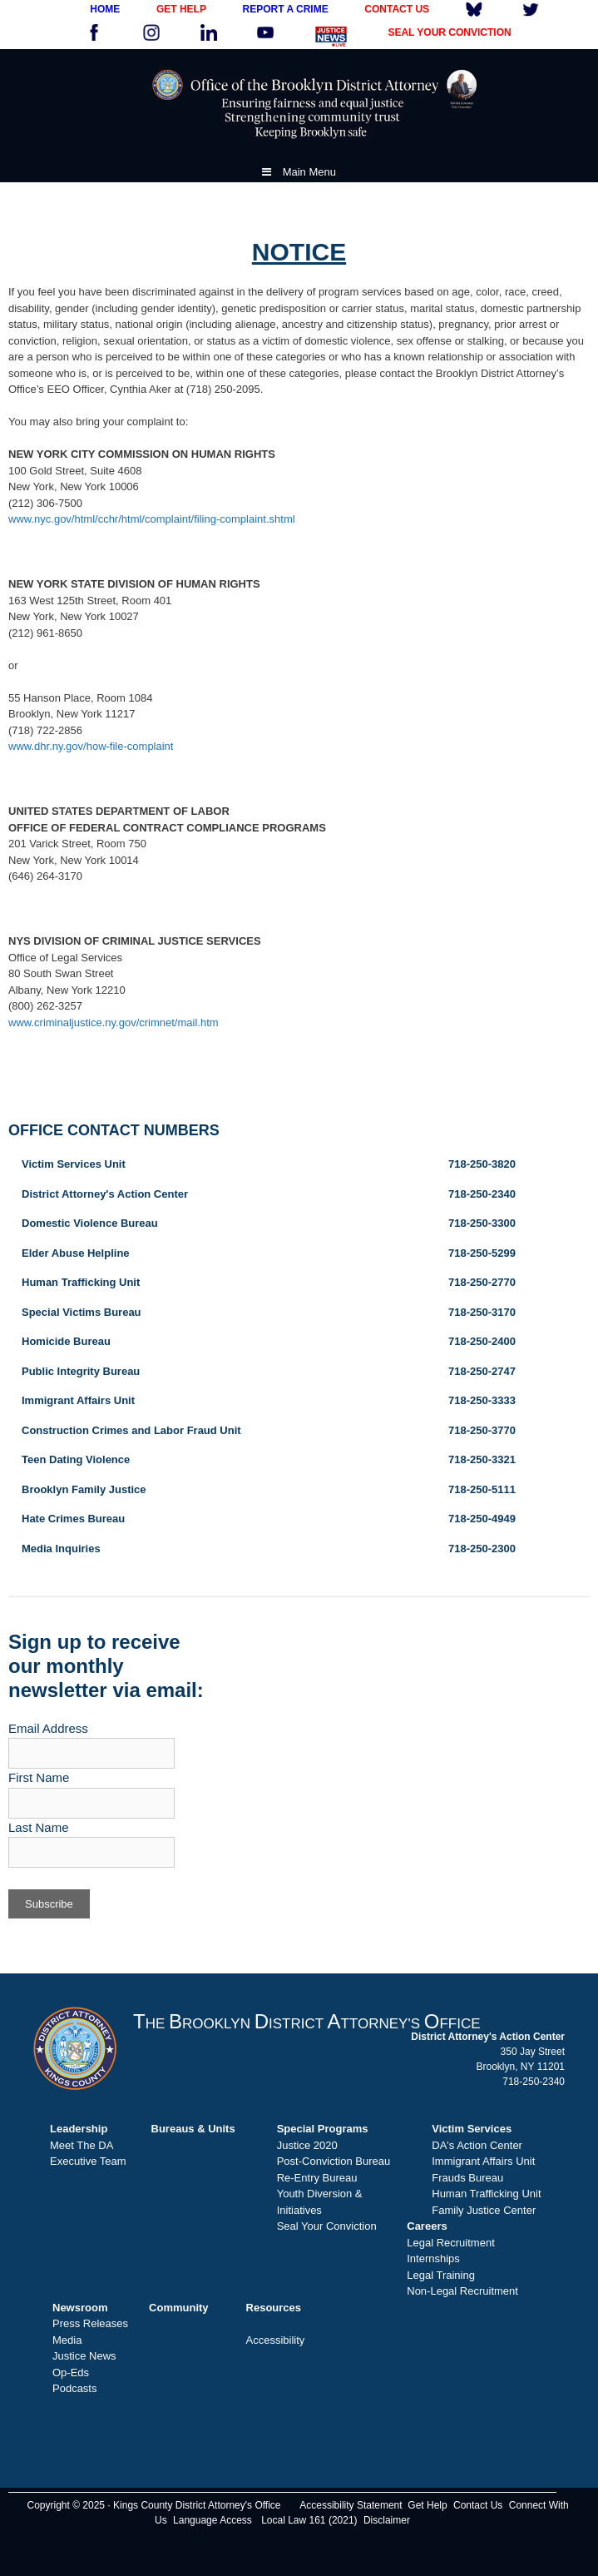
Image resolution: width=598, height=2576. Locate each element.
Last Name (38, 1827)
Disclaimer (386, 2520)
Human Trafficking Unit (486, 2193)
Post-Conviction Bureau (334, 2161)
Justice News (84, 2356)
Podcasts (74, 2388)
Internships (433, 2258)
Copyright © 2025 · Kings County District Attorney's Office (153, 2505)
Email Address (48, 1728)
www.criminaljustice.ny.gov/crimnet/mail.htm (113, 1022)
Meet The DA (81, 2145)
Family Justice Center (484, 2210)
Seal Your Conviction (327, 2226)
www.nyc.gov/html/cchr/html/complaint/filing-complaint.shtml (151, 519)
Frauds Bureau (467, 2177)
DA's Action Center (477, 2145)
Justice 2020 (307, 2145)
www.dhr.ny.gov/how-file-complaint (90, 746)
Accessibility (275, 2340)
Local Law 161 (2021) (309, 2520)
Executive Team (88, 2161)
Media (67, 2340)
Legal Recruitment (451, 2242)
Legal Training (441, 2275)
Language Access (212, 2520)
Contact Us (477, 2505)
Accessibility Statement (350, 2505)
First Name (38, 1777)
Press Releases (90, 2323)
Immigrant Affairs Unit (483, 2161)
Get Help (427, 2505)
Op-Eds (70, 2372)
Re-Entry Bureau (317, 2177)
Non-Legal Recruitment (462, 2291)
